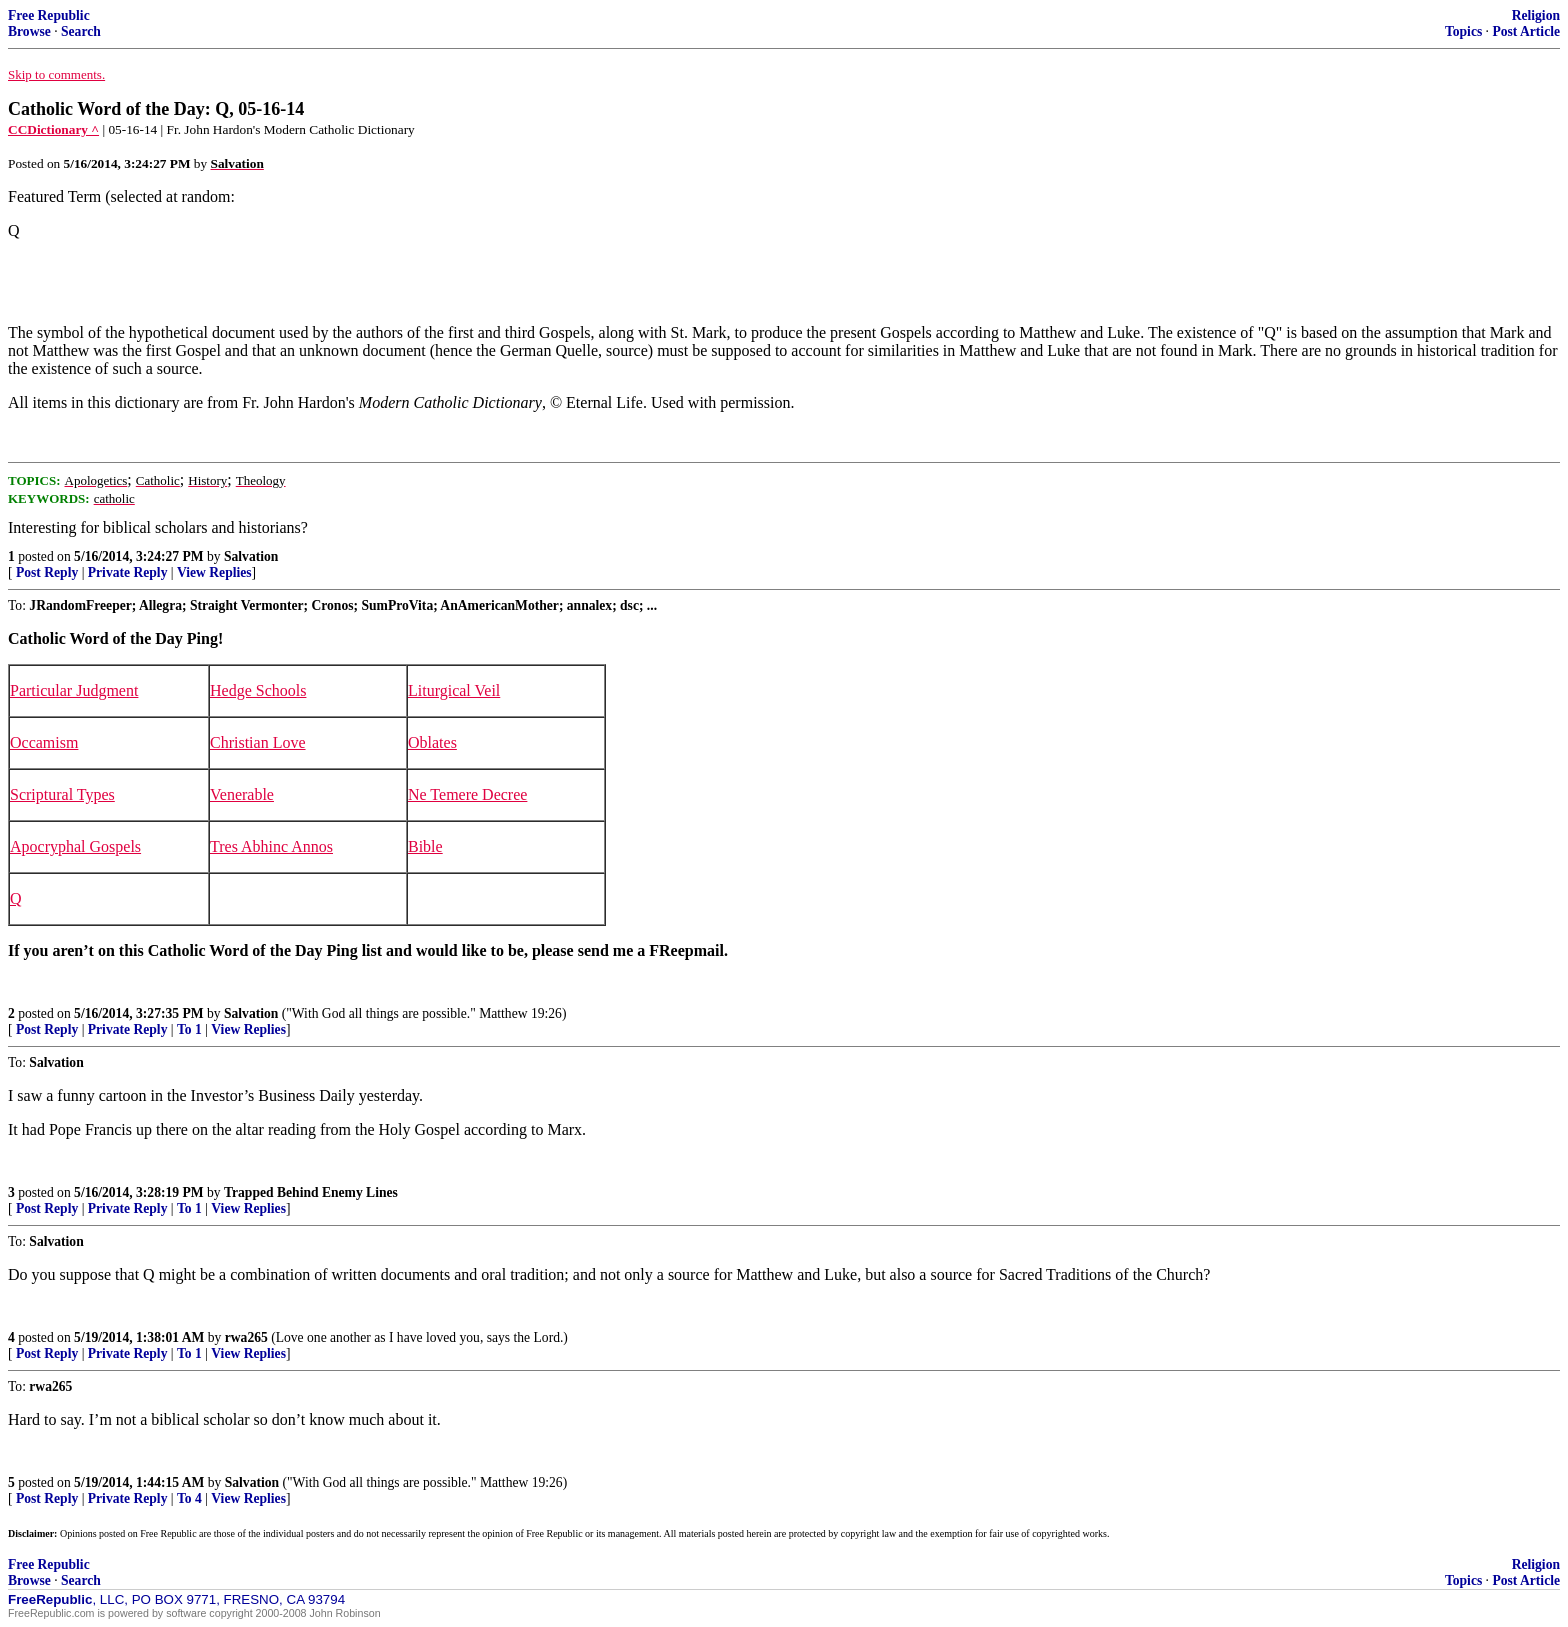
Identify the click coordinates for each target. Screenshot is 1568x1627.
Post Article (1526, 31)
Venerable (242, 794)
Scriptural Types (62, 794)
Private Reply (128, 572)
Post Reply (47, 572)
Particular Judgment (74, 690)
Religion (1536, 15)
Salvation (251, 556)
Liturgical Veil (454, 690)
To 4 (189, 1498)
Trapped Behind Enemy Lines (311, 1192)
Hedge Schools (258, 690)
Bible (425, 846)
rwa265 (246, 1337)
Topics (1463, 31)
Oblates (432, 742)
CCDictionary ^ (53, 129)
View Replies (214, 572)
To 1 (189, 1029)
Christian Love (258, 742)
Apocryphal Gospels (75, 846)
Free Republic (49, 15)
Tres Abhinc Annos (271, 846)
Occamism (44, 742)
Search (81, 31)
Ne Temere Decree (467, 794)
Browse (29, 31)
